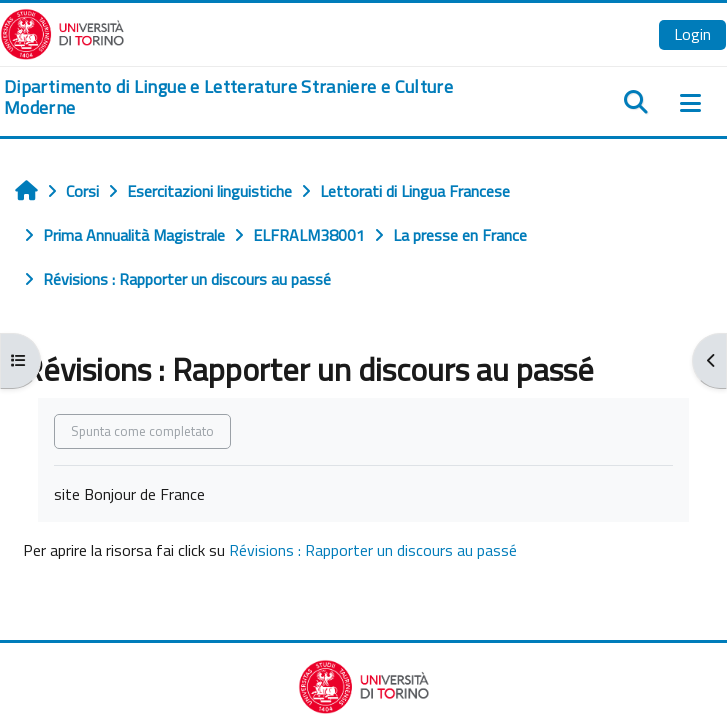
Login (692, 34)
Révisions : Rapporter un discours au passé (373, 550)
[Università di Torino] (62, 32)
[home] (242, 97)
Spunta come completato (142, 431)
